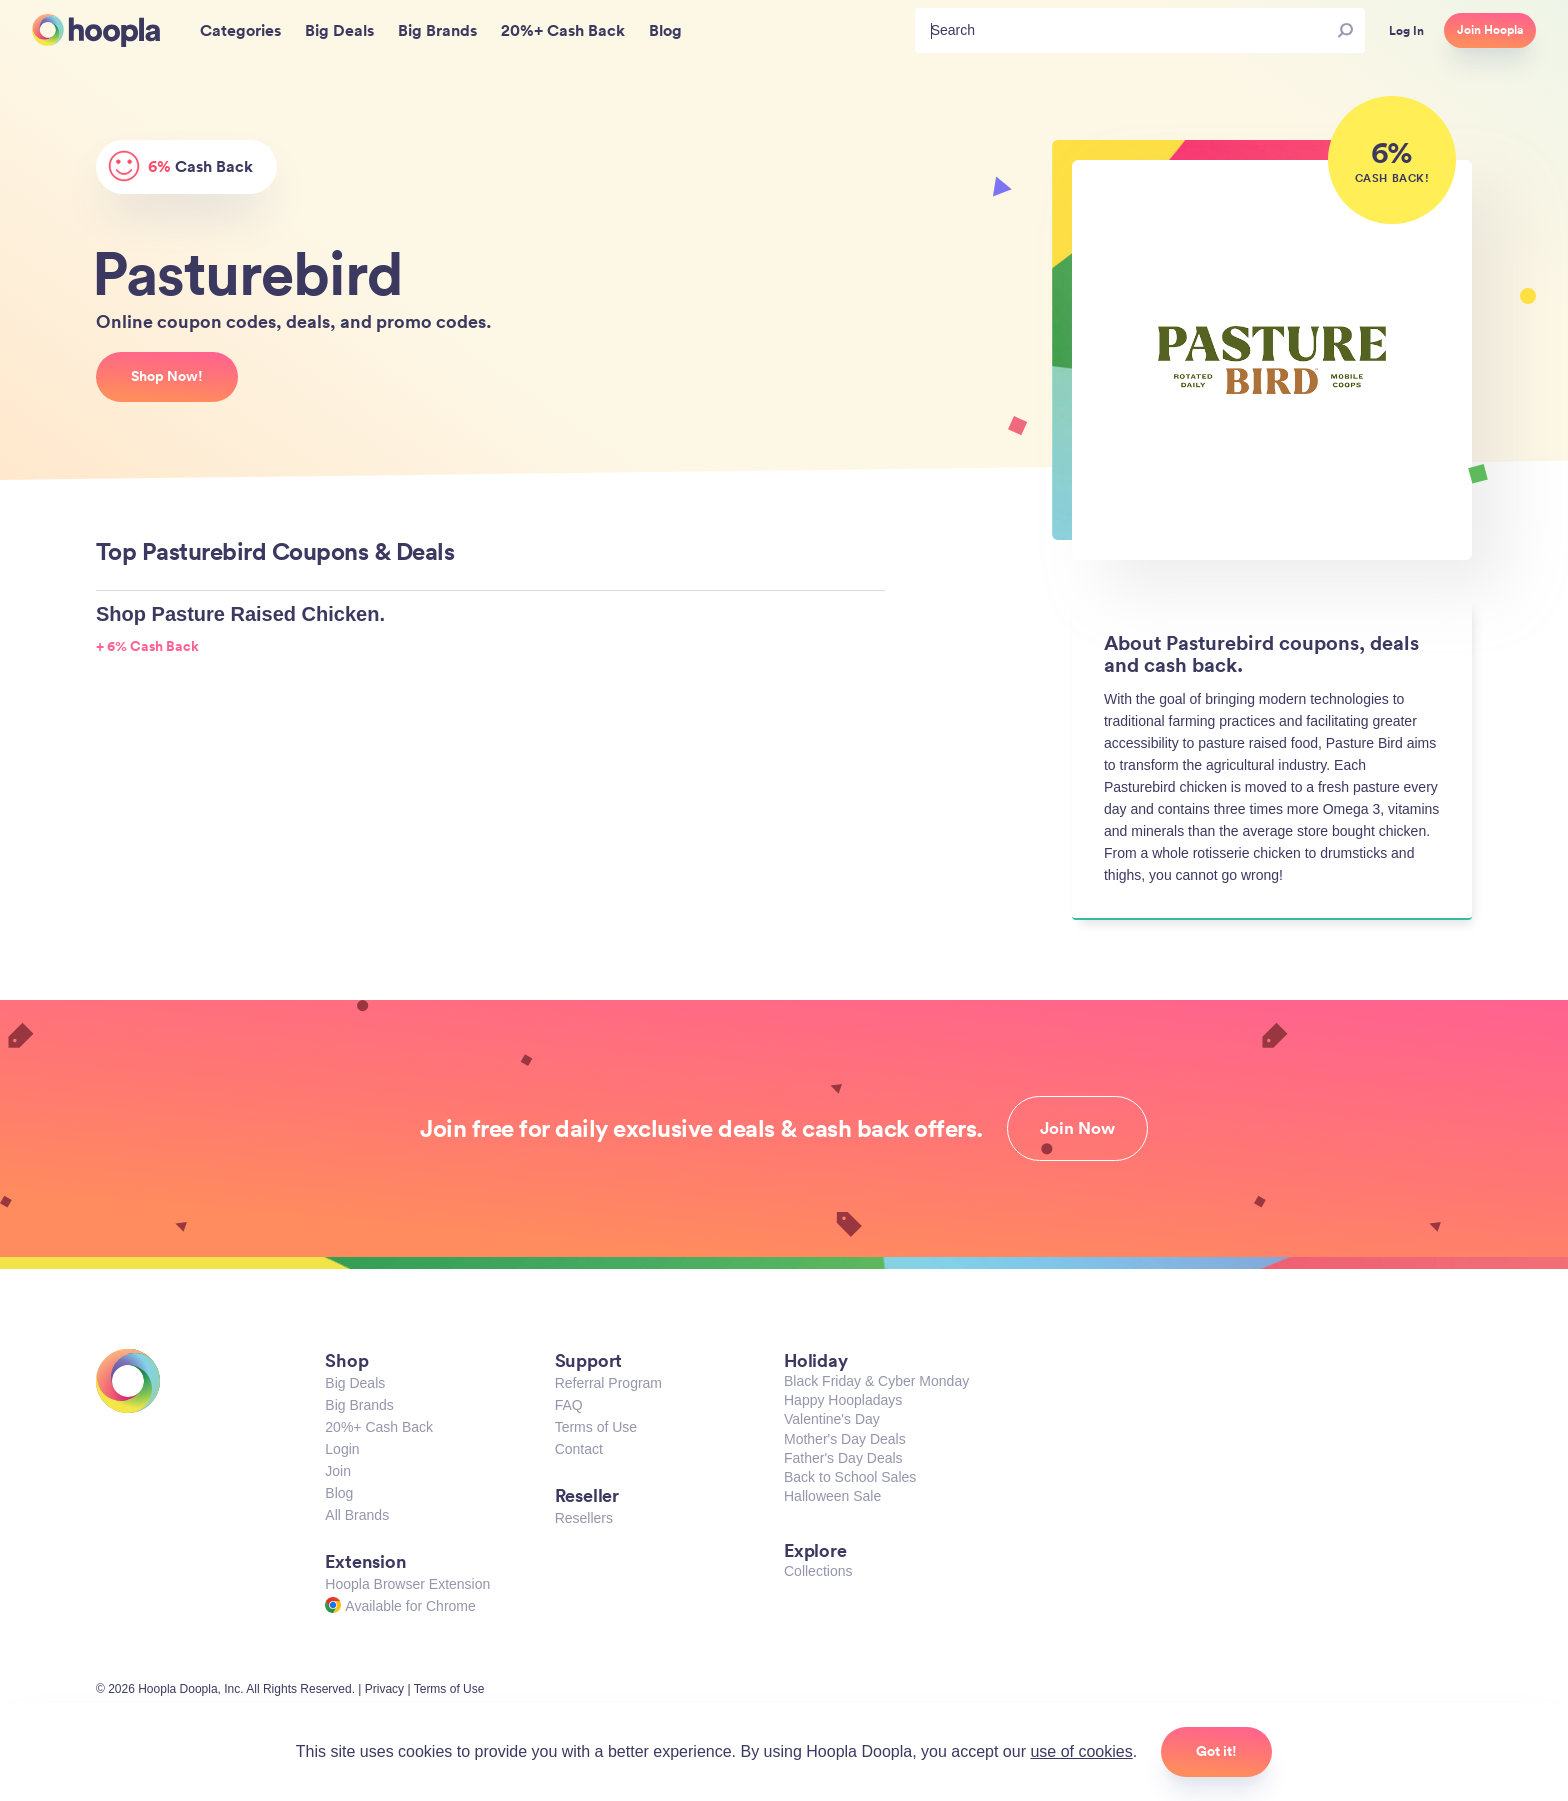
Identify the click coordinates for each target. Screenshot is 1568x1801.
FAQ (569, 1405)
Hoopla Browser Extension (407, 1584)
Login (342, 1449)
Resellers (584, 1518)
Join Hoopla (1490, 30)
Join (338, 1471)
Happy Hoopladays (843, 1400)
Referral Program (608, 1383)
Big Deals (355, 1383)
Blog (339, 1493)
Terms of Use (596, 1427)
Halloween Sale (832, 1496)
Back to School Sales (850, 1477)
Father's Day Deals (843, 1458)
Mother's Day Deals (845, 1439)
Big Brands (359, 1405)
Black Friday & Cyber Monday (876, 1381)
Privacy (384, 1689)
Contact (579, 1449)
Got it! (1216, 1751)
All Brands (357, 1515)
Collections (818, 1571)
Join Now (1077, 1128)
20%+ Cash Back (379, 1427)
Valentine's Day (832, 1419)
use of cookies (1081, 1751)
